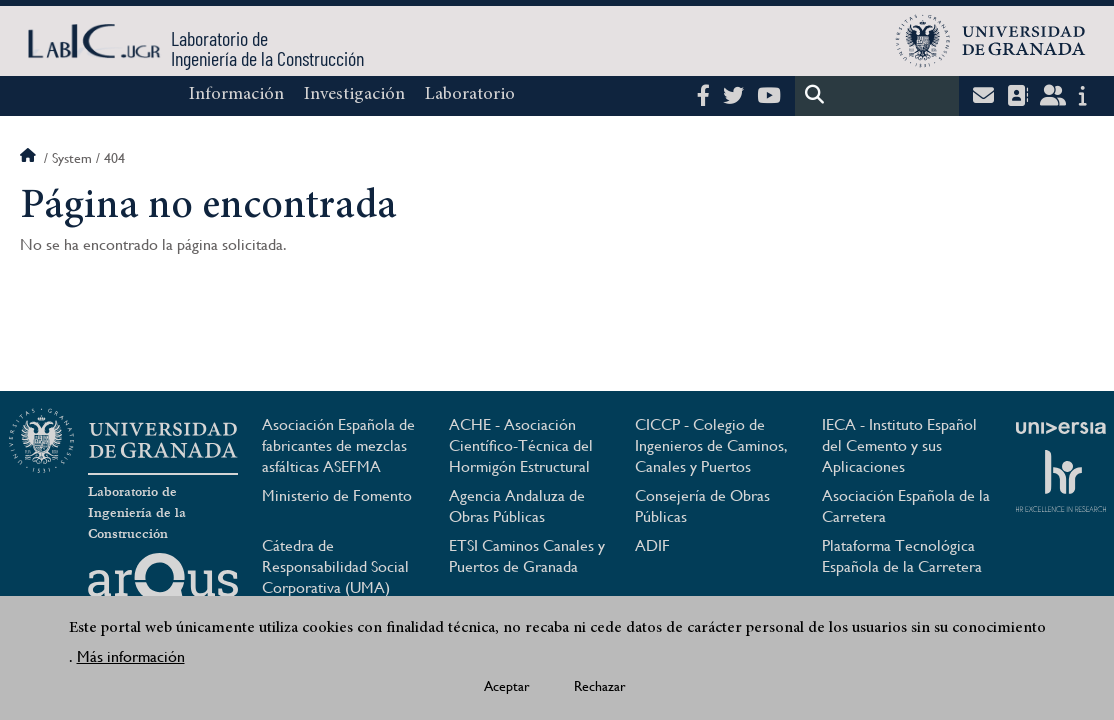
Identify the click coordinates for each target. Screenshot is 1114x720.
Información (236, 95)
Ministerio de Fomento (337, 495)
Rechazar (600, 690)
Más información (131, 660)
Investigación (354, 95)
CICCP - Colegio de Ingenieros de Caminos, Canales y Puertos (711, 445)
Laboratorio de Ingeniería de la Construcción (137, 513)
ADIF (652, 545)
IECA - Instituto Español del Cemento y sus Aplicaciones (899, 445)
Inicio (30, 158)
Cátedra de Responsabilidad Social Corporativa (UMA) (335, 566)
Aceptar (507, 690)
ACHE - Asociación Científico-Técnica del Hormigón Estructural (521, 445)
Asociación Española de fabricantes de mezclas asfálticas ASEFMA (338, 445)
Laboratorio (470, 95)
